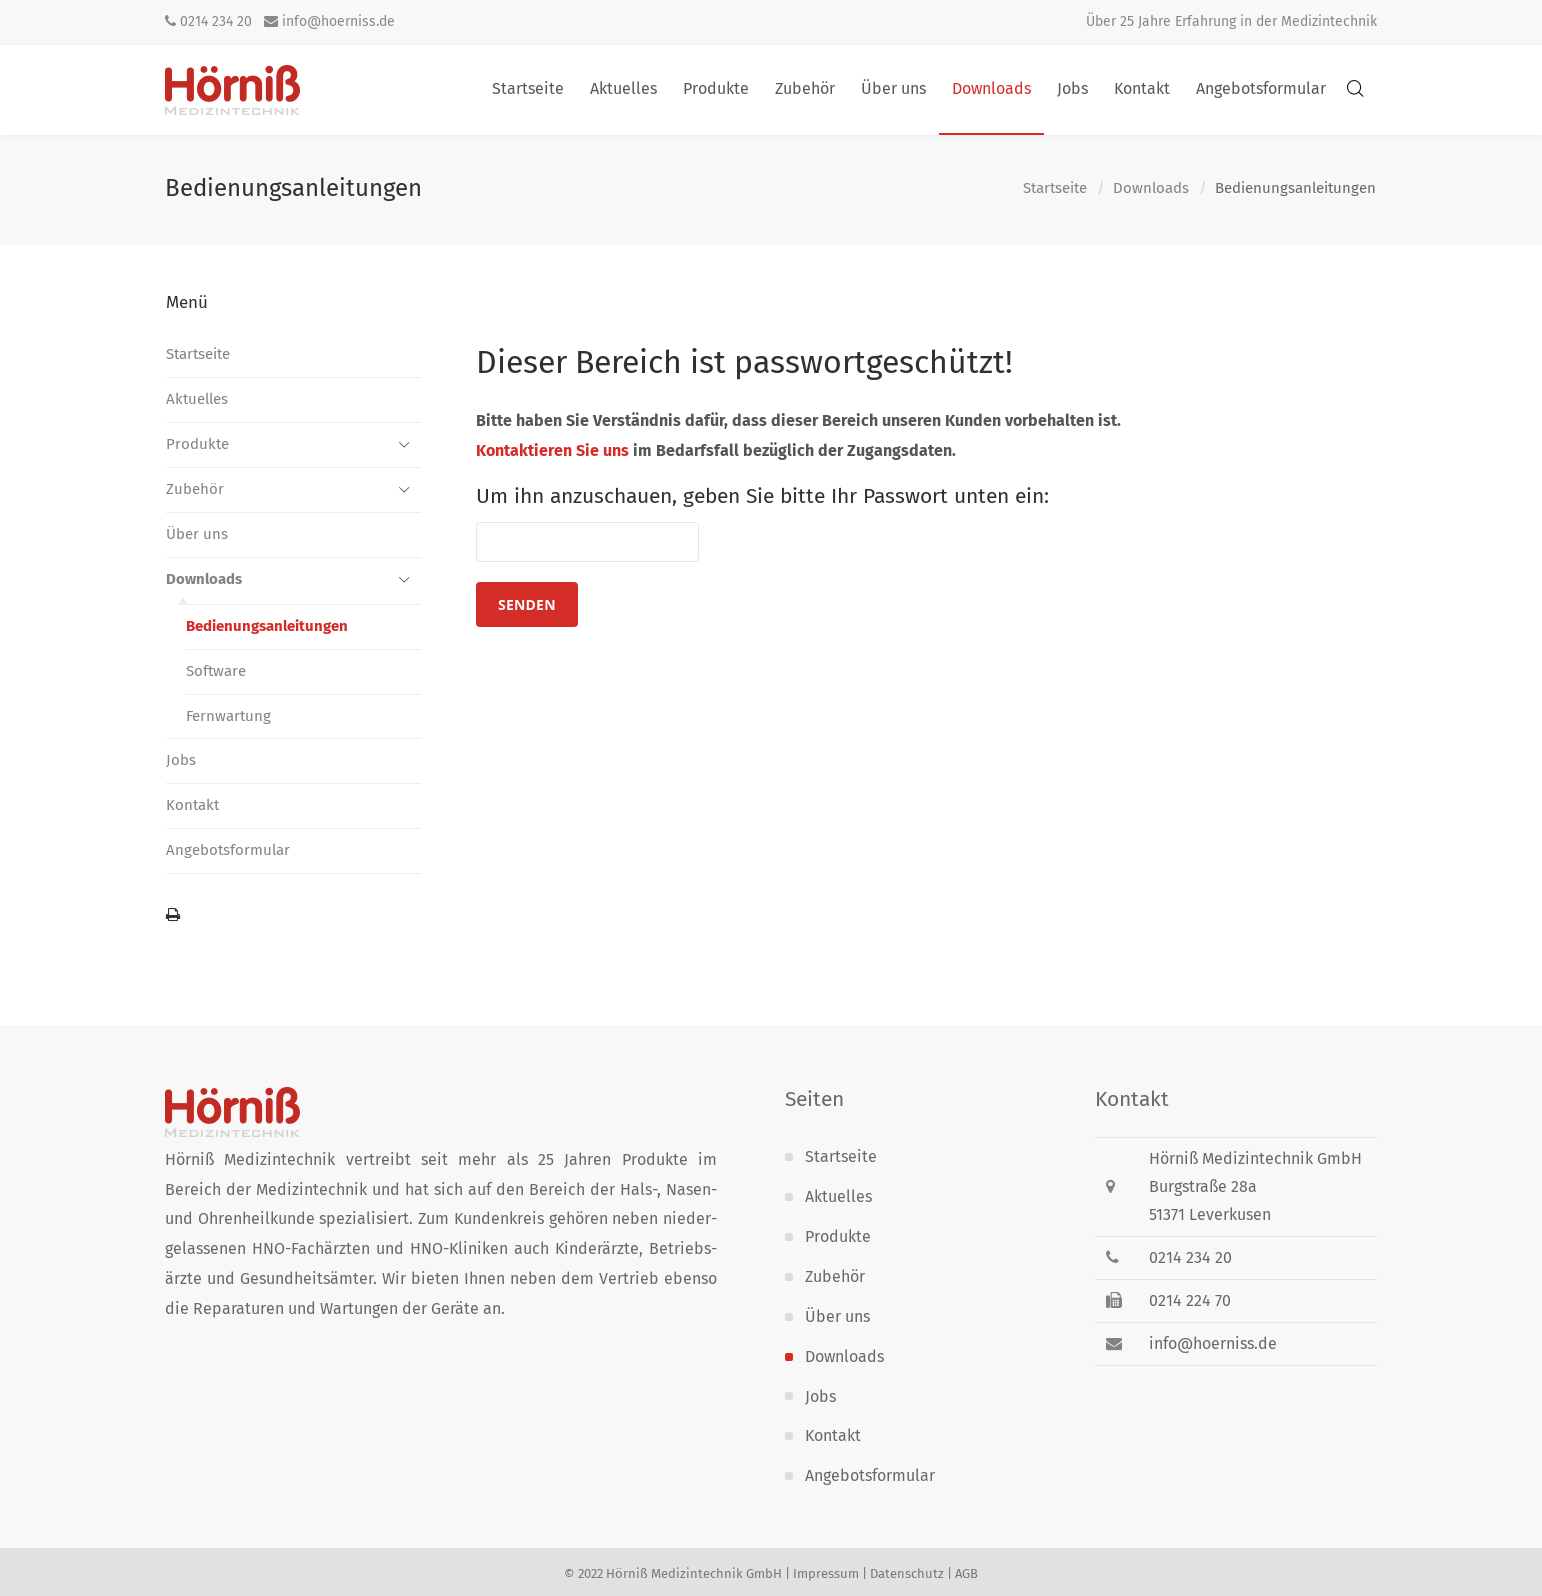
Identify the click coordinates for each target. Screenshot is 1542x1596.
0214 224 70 (1190, 1300)
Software (216, 671)
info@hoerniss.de (329, 21)
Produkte (197, 444)
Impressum (826, 1573)
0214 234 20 (208, 21)
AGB (966, 1573)
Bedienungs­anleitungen (267, 626)
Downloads (1151, 189)
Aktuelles (197, 399)
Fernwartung (228, 716)
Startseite (1055, 189)
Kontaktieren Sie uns (552, 450)
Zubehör (195, 489)
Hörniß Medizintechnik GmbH (694, 1573)
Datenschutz (907, 1573)
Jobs (181, 760)
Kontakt (192, 805)
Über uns (197, 534)
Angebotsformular (228, 850)
